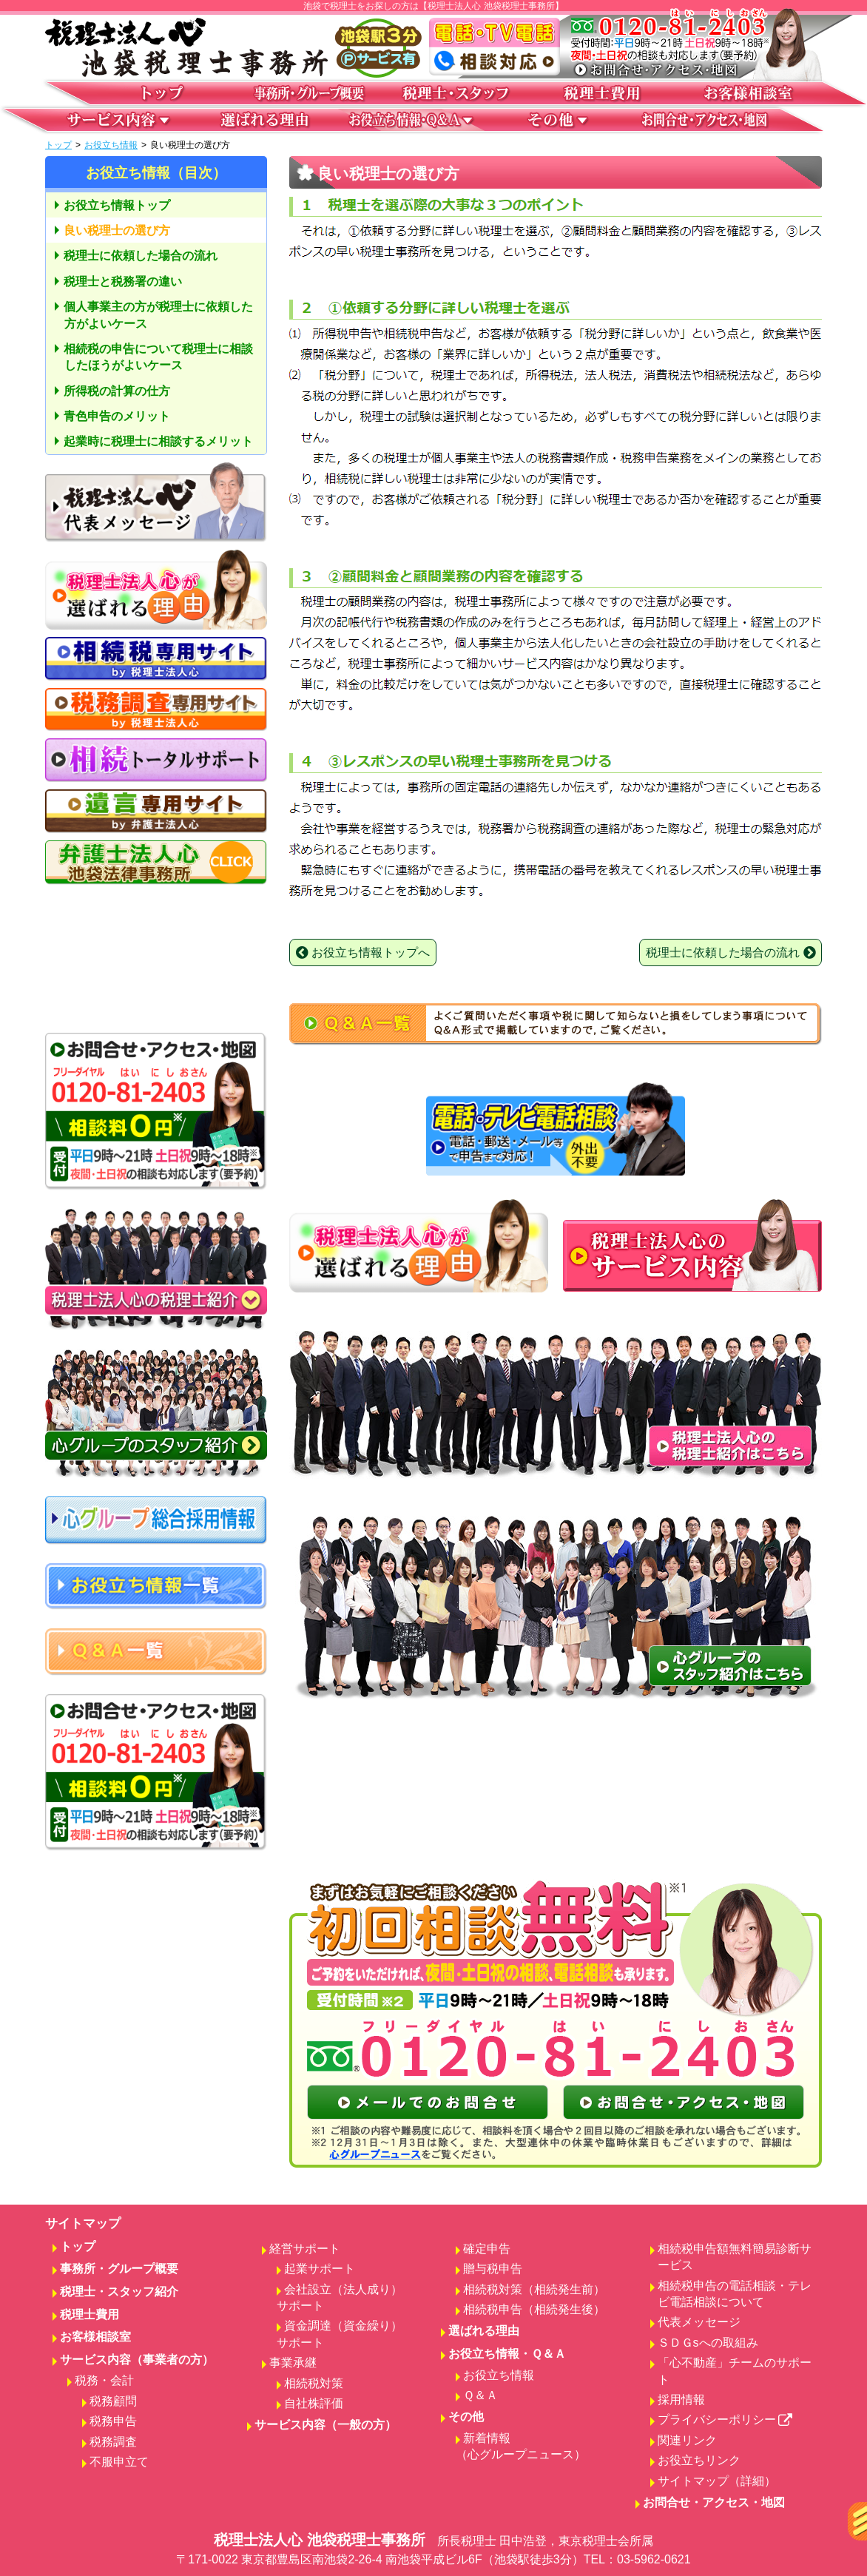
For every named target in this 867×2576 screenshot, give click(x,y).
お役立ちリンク (699, 2460)
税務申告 (113, 2421)
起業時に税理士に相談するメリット (158, 441)
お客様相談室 (95, 2336)
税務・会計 (104, 2380)
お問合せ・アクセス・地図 (714, 2502)
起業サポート (319, 2268)
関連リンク (687, 2440)
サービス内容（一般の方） (325, 2424)
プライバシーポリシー (725, 2419)
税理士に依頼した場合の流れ (140, 255)
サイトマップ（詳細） (717, 2481)
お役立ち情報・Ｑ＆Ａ (507, 2353)
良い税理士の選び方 (117, 230)
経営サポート (304, 2248)
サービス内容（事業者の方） (137, 2359)
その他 (466, 2416)
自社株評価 (313, 2403)
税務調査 (113, 2441)
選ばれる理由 (483, 2330)
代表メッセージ (699, 2322)
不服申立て (119, 2461)
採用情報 (681, 2399)
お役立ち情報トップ (117, 205)
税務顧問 (113, 2401)
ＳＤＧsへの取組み (708, 2342)
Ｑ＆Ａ (480, 2395)
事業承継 (293, 2362)
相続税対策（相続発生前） (534, 2289)
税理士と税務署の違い (123, 281)
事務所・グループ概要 (119, 2268)
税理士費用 (89, 2314)
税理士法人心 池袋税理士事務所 (433, 2550)
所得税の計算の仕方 (117, 391)
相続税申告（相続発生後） (534, 2309)
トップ (58, 145)
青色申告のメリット (117, 416)
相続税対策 (313, 2383)
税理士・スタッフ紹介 (119, 2291)
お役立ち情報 (111, 145)
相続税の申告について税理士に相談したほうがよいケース (158, 357)
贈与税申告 (492, 2268)
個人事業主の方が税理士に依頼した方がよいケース (158, 314)
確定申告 (486, 2248)
